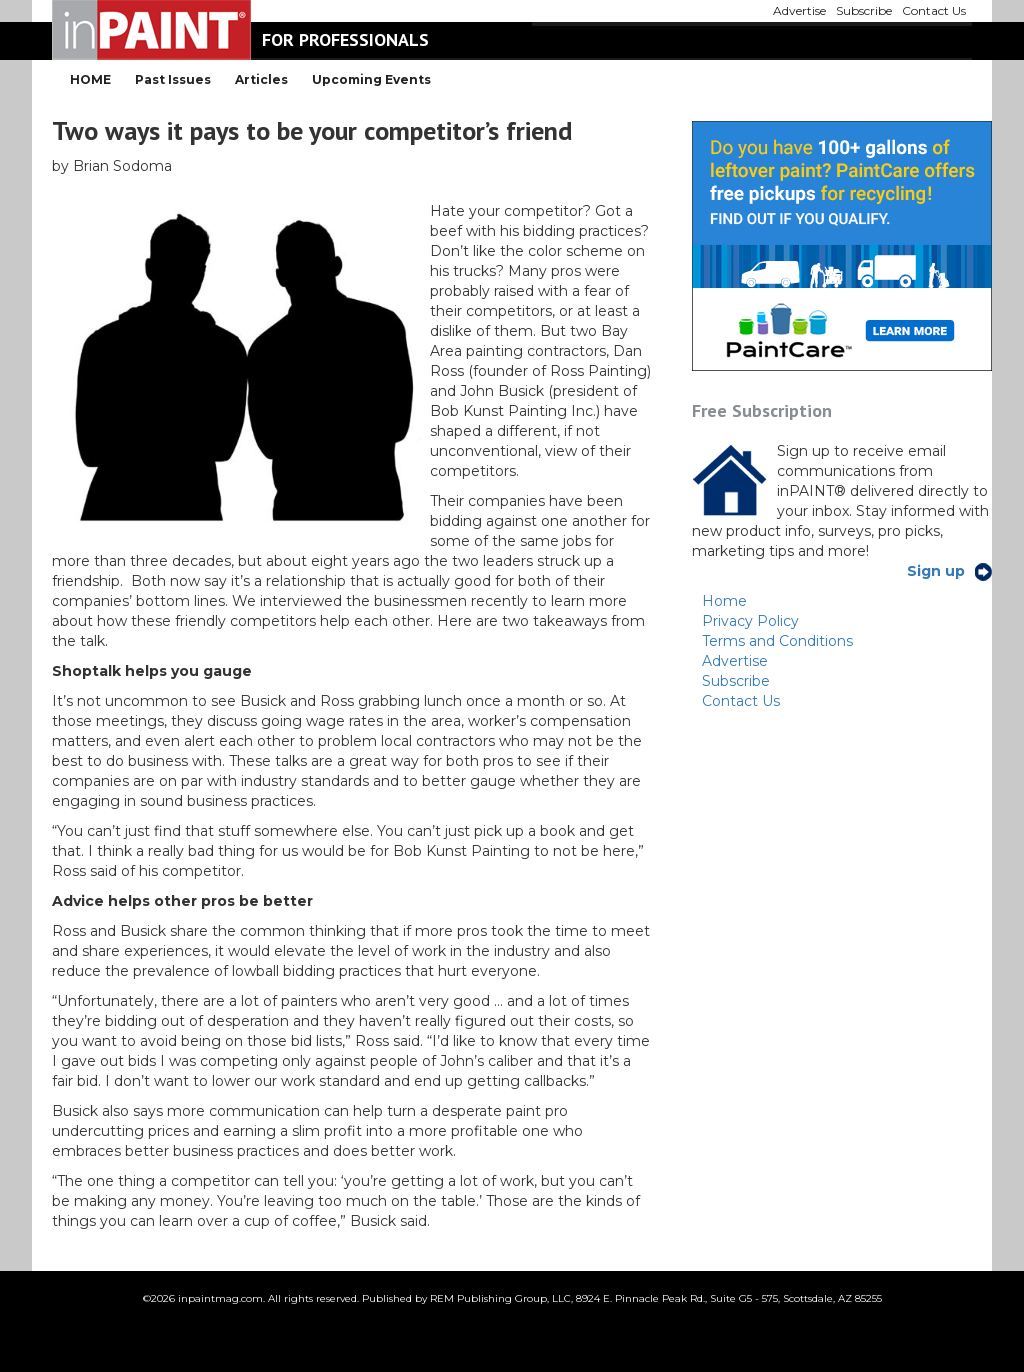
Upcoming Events (371, 79)
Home (724, 601)
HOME (90, 79)
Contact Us (741, 701)
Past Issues (173, 79)
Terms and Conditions (777, 641)
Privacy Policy (750, 621)
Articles (261, 79)
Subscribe (736, 681)
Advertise (735, 661)
